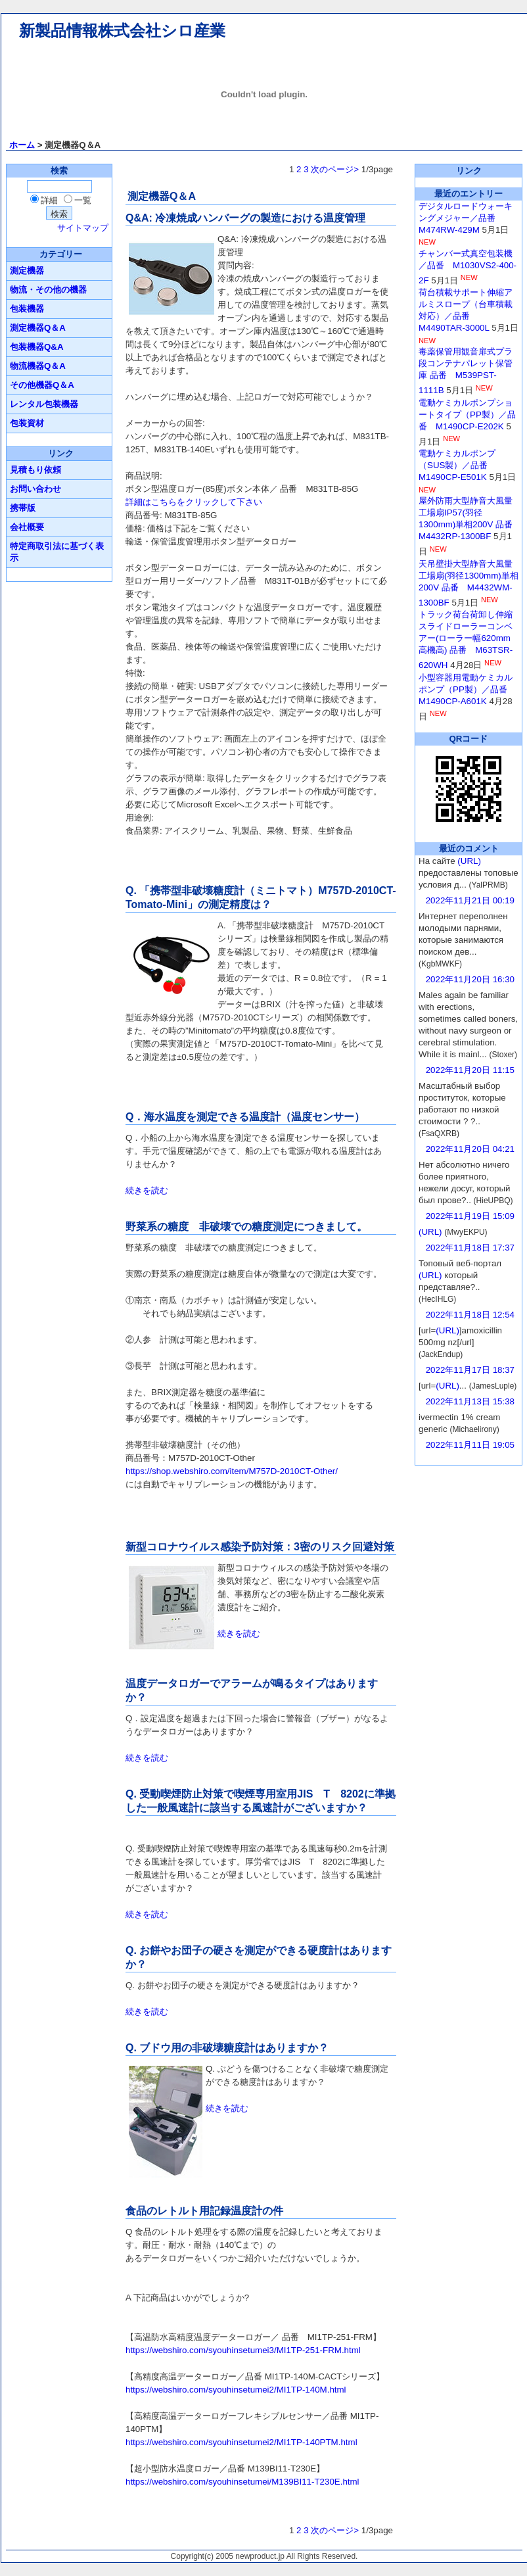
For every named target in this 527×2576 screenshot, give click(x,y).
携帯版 (22, 508)
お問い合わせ (35, 489)
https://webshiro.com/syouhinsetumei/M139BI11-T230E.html (242, 2482)
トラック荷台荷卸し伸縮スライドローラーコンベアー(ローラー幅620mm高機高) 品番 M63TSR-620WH (466, 639)
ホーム (22, 145)
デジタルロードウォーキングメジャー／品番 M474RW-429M (466, 218)
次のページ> (335, 169)
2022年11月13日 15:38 (470, 1401)
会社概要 (27, 527)
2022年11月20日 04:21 (470, 1149)
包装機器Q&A (37, 347)
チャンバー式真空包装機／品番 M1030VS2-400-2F (467, 267)
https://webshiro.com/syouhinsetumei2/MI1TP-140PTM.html (241, 2442)
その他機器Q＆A (42, 385)
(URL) (469, 861)
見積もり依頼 (35, 470)
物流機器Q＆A (38, 366)
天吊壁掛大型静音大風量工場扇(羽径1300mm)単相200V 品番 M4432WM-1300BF (468, 583)
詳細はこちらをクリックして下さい (194, 502)
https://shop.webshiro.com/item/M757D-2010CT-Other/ (232, 1471)
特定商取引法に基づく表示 (57, 552)
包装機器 (27, 309)
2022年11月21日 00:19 (470, 900)
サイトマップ (82, 228)
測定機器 (27, 270)
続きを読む (147, 1190)
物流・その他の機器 (48, 290)
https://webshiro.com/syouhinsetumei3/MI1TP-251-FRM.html (243, 2350)
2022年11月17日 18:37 (470, 1370)
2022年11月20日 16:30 (470, 979)
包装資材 (27, 423)
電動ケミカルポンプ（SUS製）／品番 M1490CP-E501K (457, 465)
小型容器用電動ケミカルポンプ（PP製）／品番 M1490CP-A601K (467, 689)
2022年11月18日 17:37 (470, 1247)
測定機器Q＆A (38, 328)
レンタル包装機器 (44, 404)
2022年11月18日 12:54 (470, 1315)
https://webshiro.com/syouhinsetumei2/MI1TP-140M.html (236, 2390)
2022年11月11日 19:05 (470, 1445)
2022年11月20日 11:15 (470, 1070)
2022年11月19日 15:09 (470, 1216)
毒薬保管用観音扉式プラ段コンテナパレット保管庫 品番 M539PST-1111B (466, 370)
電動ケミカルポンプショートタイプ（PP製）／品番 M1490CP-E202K (467, 414)
